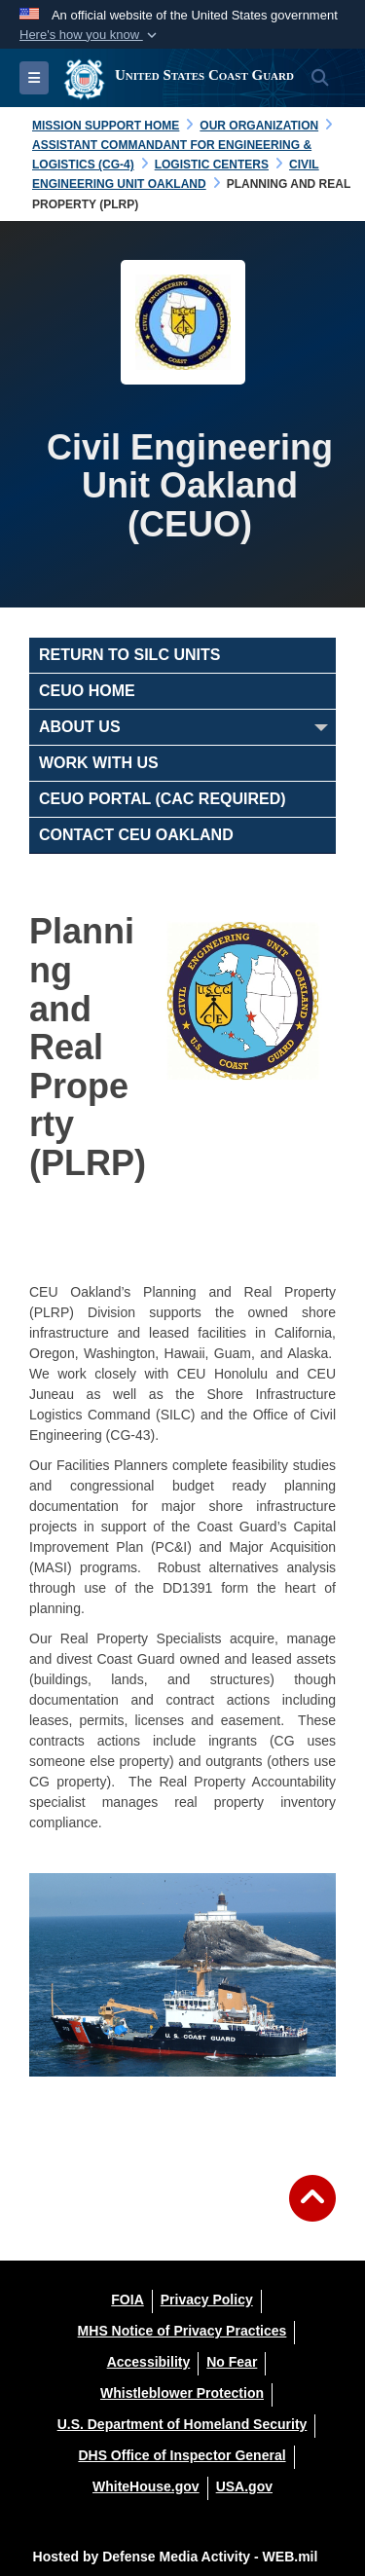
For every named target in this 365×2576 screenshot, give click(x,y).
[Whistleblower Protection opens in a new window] (182, 2393)
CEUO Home (87, 690)
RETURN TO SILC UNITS (129, 654)
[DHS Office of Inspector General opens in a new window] (181, 2455)
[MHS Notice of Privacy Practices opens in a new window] (182, 2330)
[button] (90, 35)
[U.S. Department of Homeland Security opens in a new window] (182, 2424)
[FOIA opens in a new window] (127, 2299)
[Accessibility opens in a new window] (149, 2362)
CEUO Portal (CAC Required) (162, 799)
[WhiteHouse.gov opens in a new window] (146, 2486)
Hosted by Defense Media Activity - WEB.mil (175, 2556)
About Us (80, 726)
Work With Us (99, 762)
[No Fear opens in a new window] (231, 2362)
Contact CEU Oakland (136, 835)
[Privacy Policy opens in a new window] (207, 2299)
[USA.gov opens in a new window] (244, 2486)
